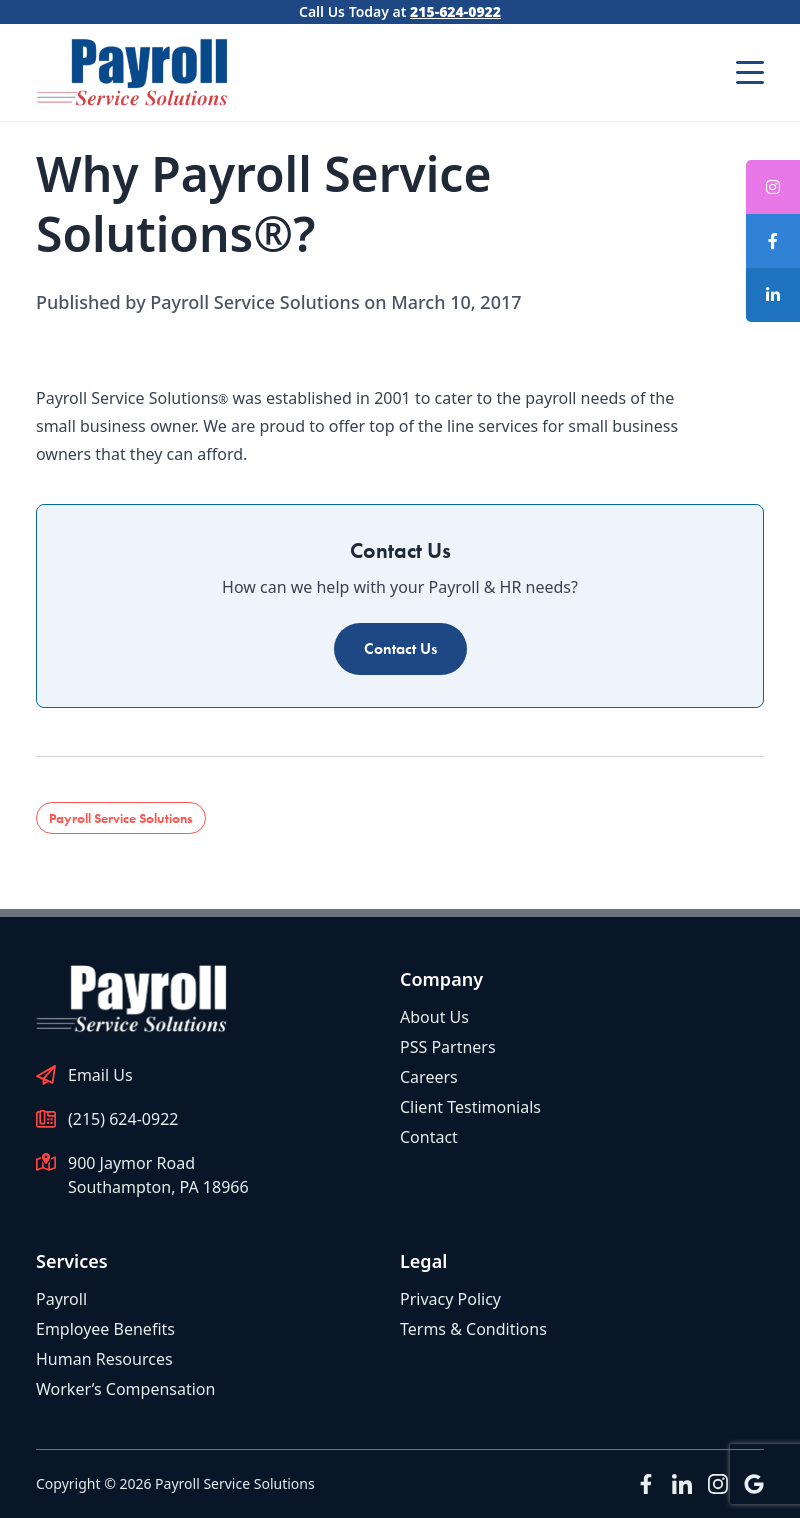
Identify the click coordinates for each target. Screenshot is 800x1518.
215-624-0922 (455, 11)
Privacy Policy (450, 1299)
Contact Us (400, 648)
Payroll (61, 1299)
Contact (429, 1137)
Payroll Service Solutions (121, 818)
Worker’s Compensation (125, 1389)
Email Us (100, 1075)
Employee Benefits (105, 1329)
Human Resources (104, 1359)
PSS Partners (448, 1047)
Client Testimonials (470, 1107)
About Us (434, 1017)
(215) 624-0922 (123, 1119)
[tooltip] (773, 241)
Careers (429, 1077)
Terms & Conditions (473, 1329)
